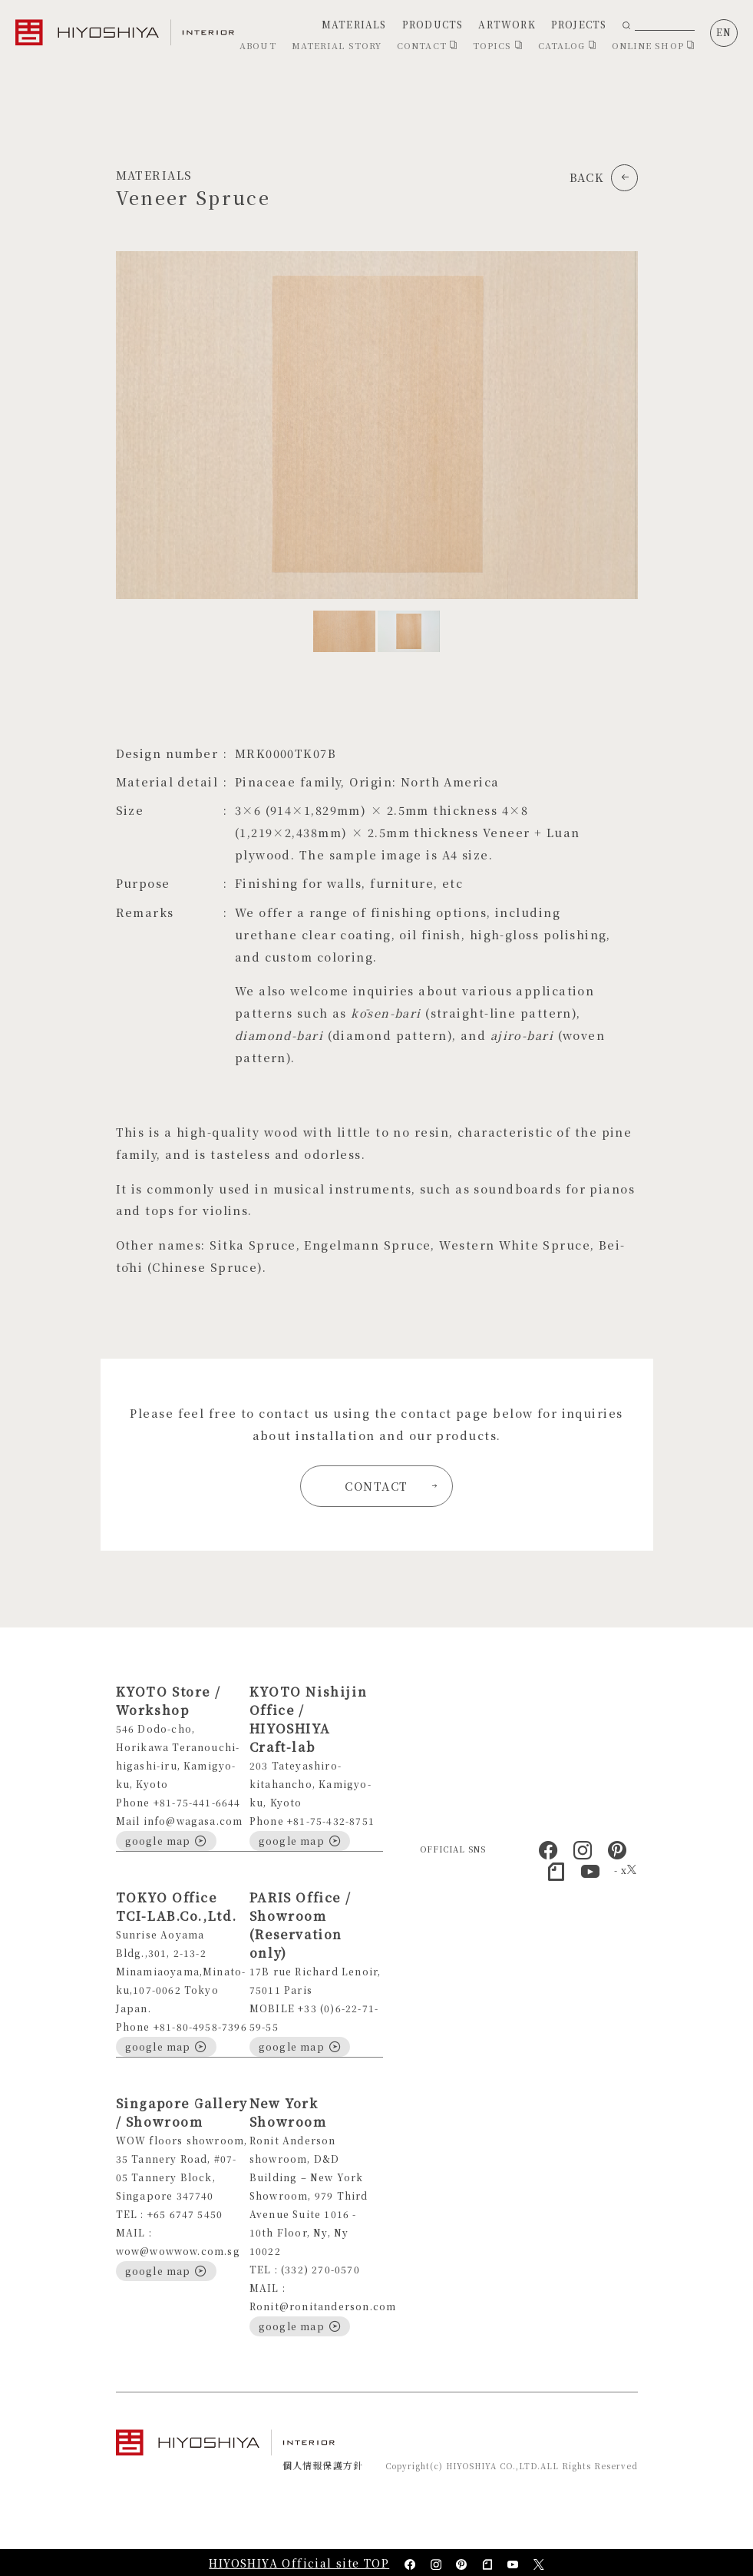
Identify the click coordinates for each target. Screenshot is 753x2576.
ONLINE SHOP (653, 45)
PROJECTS (579, 24)
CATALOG (567, 45)
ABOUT (257, 45)
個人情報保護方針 (323, 2465)
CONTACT (427, 45)
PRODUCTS (433, 24)
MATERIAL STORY (336, 45)
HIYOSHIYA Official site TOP (299, 2563)
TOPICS (498, 45)
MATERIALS (354, 24)
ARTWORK (506, 24)
